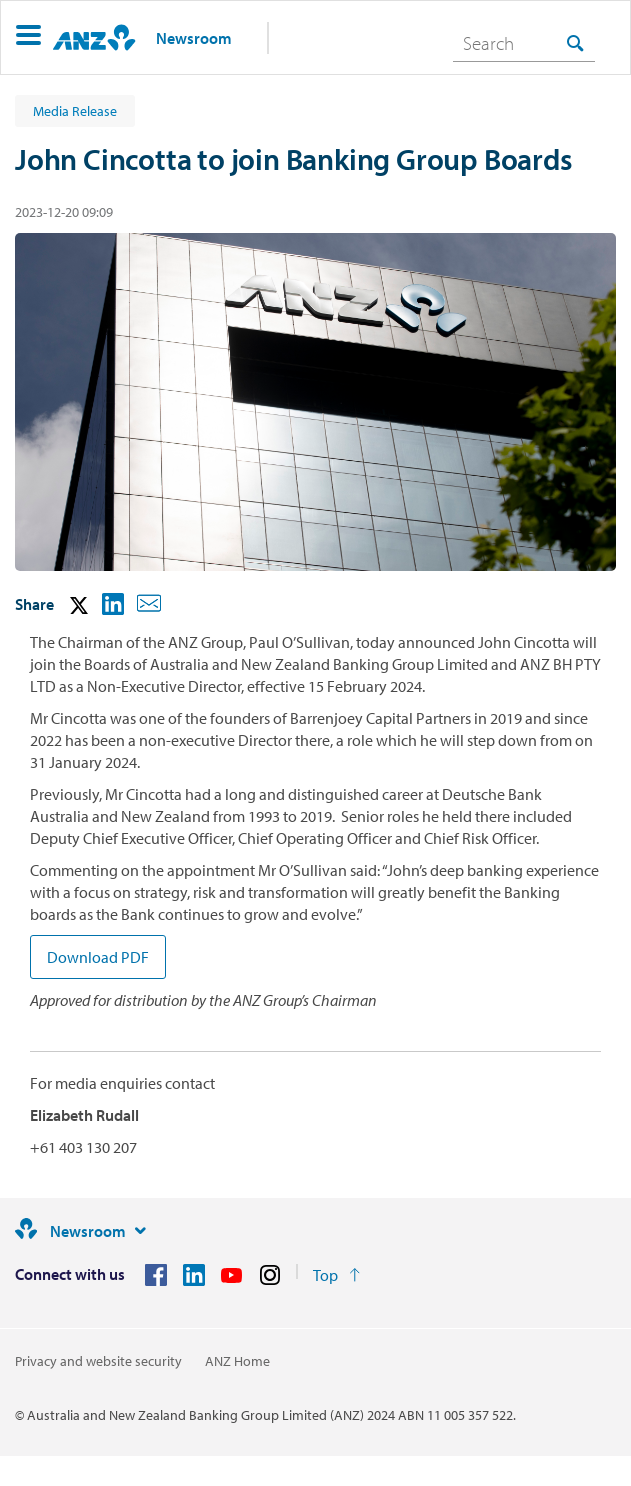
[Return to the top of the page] (336, 1275)
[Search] (524, 43)
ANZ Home (237, 1361)
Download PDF (98, 957)
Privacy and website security (98, 1361)
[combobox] (524, 43)
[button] (28, 37)
